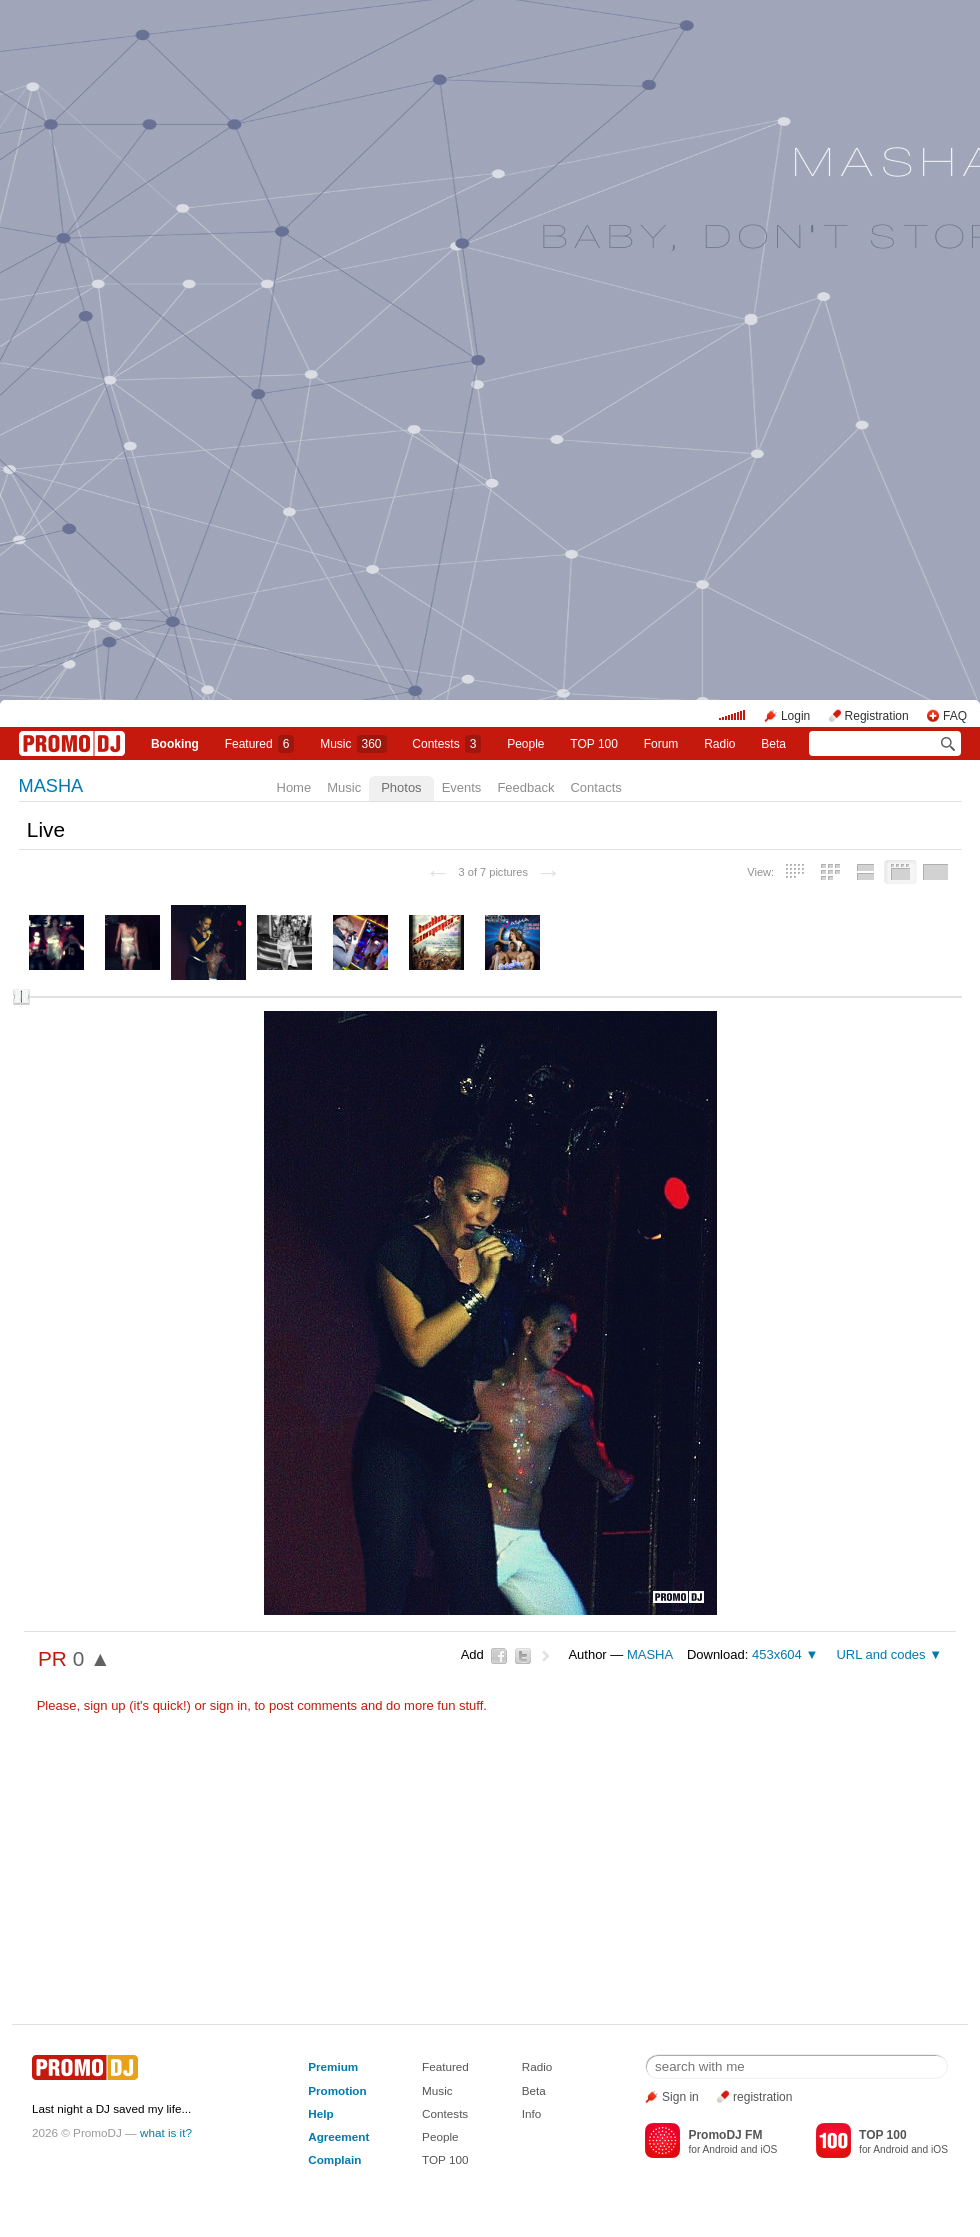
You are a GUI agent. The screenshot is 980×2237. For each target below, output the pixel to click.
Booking (175, 744)
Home (294, 787)
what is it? (166, 2132)
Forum (661, 744)
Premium (333, 2066)
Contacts (595, 787)
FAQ (955, 716)
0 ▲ (92, 1658)
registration (762, 2097)
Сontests (446, 744)
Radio (719, 744)
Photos (401, 787)
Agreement (338, 2136)
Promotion (337, 2090)
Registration (877, 716)
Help (320, 2113)
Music (353, 744)
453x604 (777, 1654)
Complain (334, 2159)
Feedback (525, 787)
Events (462, 787)
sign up (105, 1705)
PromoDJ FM (725, 2135)
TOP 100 (594, 744)
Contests (445, 2113)
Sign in (680, 2097)
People (525, 744)
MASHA (51, 786)
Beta (773, 744)
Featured (260, 744)
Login (795, 716)
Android (720, 2149)
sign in (229, 1705)
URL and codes (880, 1654)
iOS (768, 2149)
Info (532, 2113)
